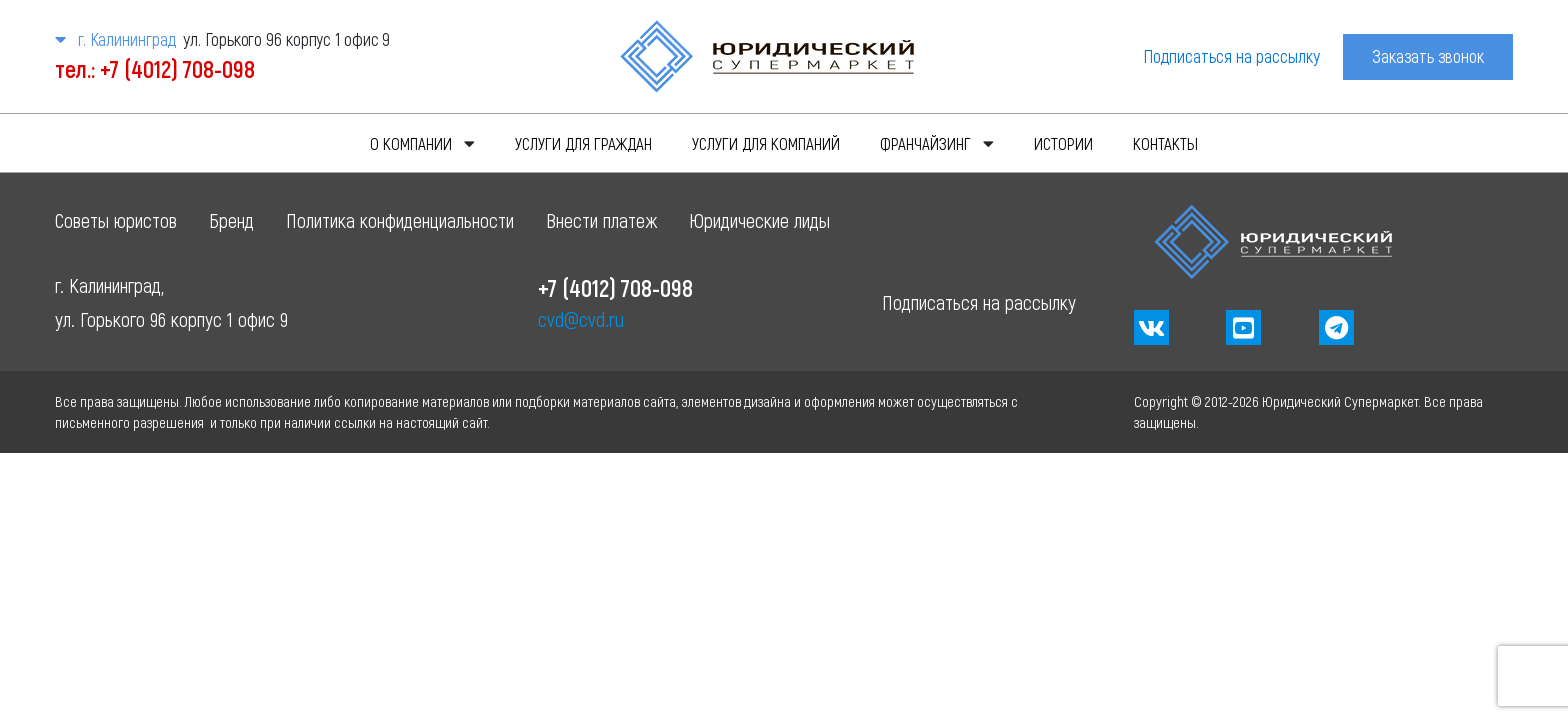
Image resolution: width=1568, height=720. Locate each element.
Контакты (1165, 143)
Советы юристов (116, 220)
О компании (411, 143)
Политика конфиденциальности (400, 220)
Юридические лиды (759, 220)
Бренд (231, 220)
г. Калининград (115, 39)
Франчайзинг (925, 143)
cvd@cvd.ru (581, 319)
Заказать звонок (1428, 56)
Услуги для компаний (766, 143)
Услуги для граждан (583, 143)
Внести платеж (601, 220)
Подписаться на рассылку (1231, 56)
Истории (1063, 143)
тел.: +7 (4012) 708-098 (155, 68)
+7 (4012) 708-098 (615, 287)
